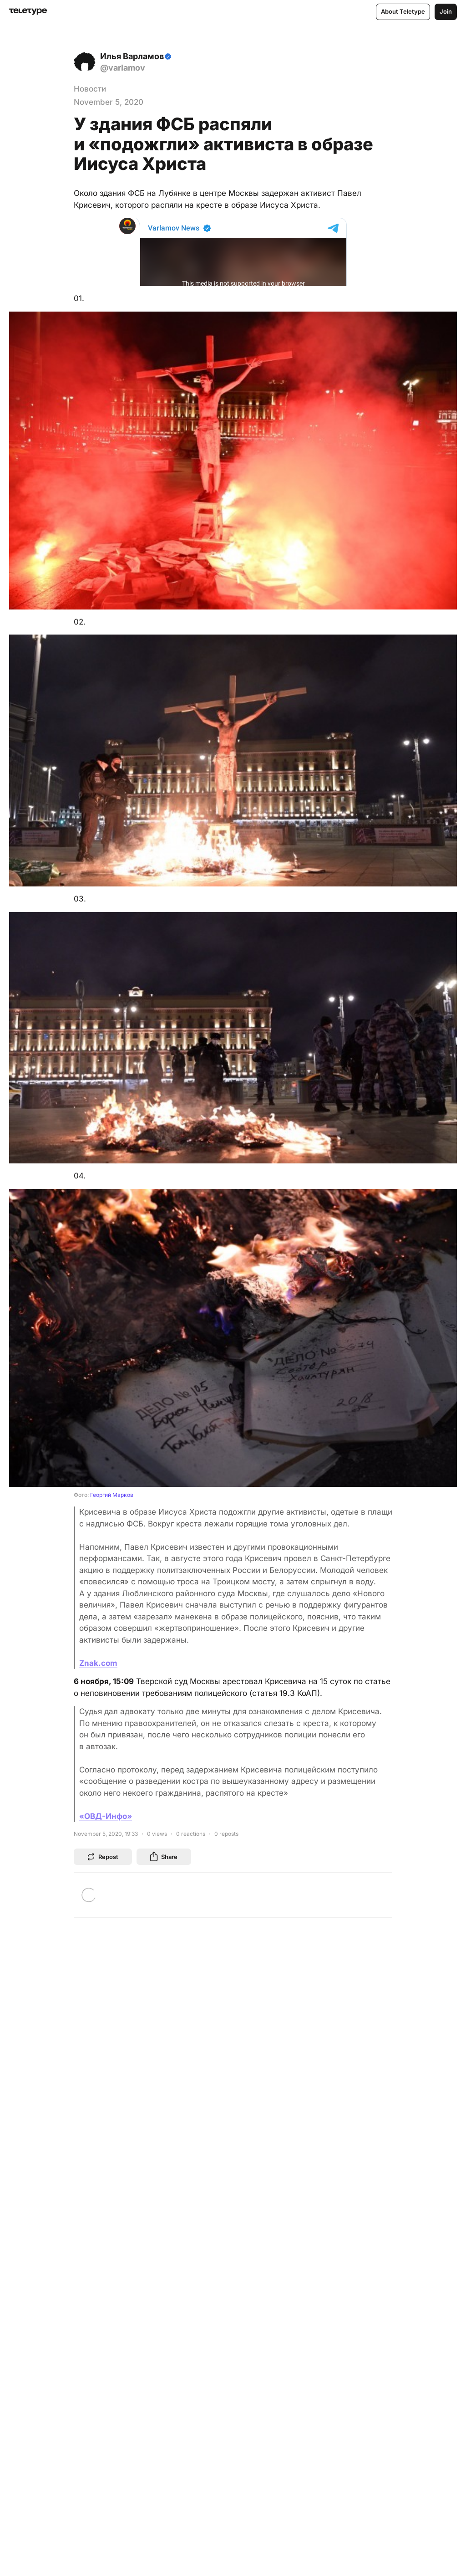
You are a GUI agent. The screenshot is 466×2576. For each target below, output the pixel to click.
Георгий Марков (111, 1494)
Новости (90, 88)
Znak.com (98, 1663)
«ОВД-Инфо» (105, 1816)
